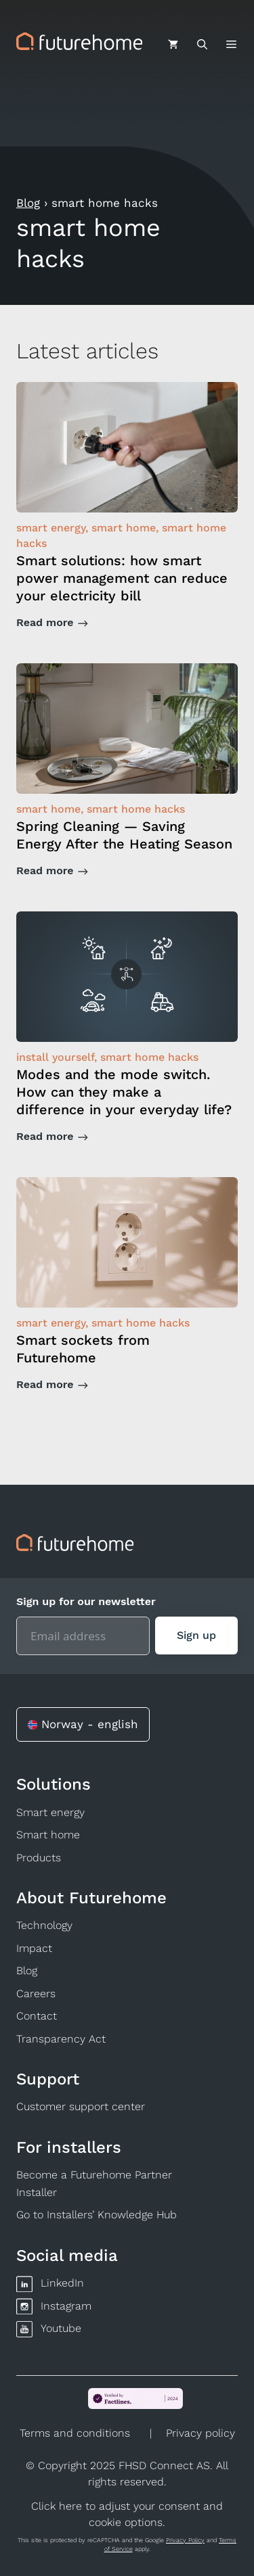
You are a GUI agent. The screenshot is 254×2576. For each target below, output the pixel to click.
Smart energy (50, 1812)
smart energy (50, 527)
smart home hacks (136, 809)
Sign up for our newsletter (86, 1601)
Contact (36, 2015)
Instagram (66, 2305)
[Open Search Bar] (202, 44)
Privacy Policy (185, 2540)
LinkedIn (62, 2282)
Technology (44, 1925)
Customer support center (80, 2106)
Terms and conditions (75, 2433)
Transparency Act (61, 2038)
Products (38, 1857)
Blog (28, 203)
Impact (34, 1948)
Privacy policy (200, 2433)
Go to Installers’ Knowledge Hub (96, 2214)
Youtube (61, 2328)
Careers (36, 1993)
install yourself (55, 1057)
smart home (123, 527)
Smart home (48, 1834)
